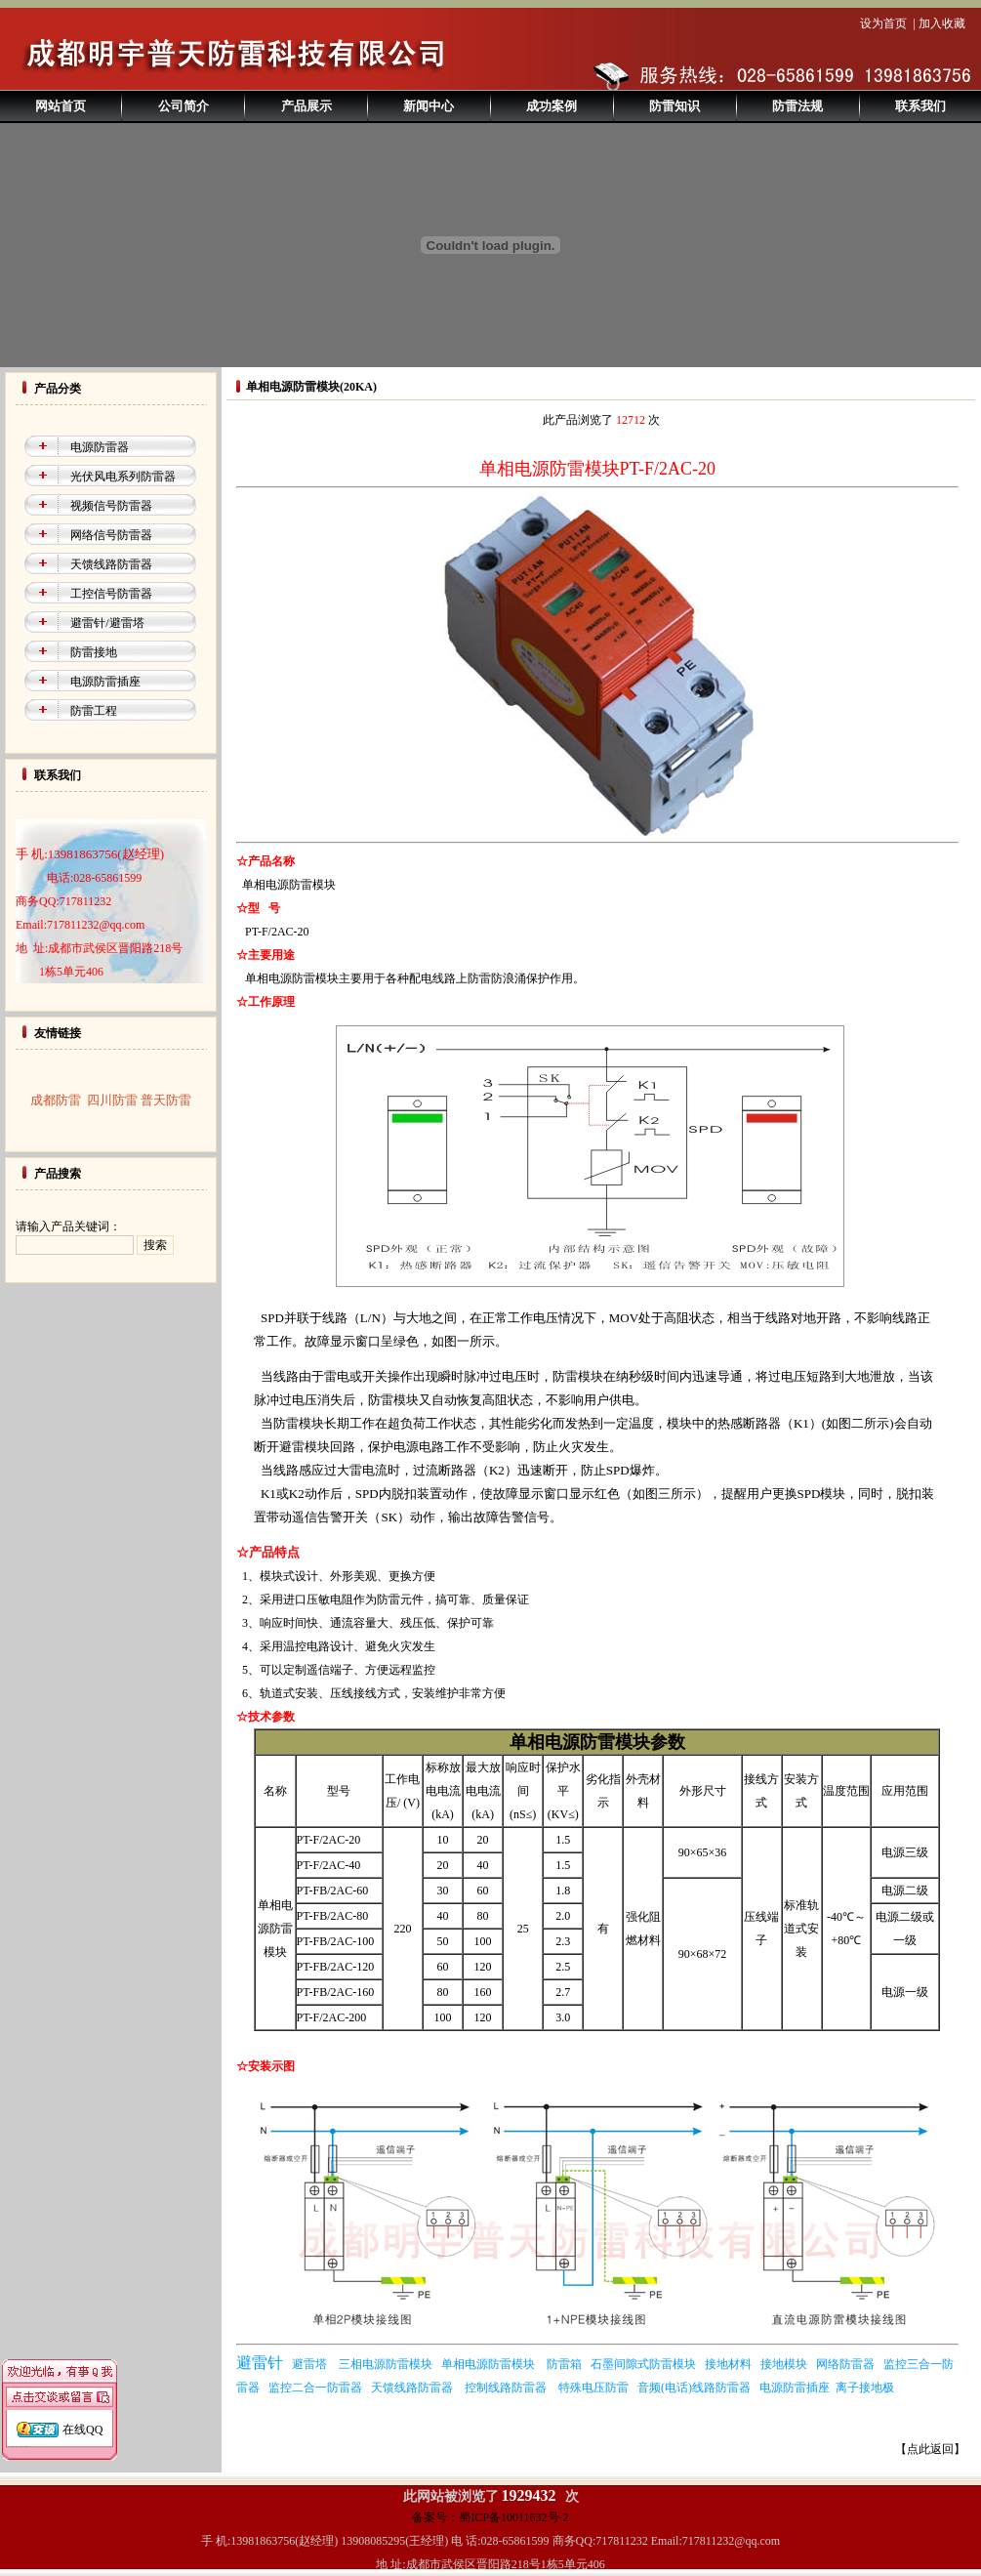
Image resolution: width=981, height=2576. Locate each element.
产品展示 (306, 106)
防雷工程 (93, 711)
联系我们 (920, 106)
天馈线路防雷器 (111, 564)
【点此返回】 (930, 2449)
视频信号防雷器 (111, 506)
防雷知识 (674, 106)
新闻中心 (428, 106)
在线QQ (82, 2409)
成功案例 (551, 106)
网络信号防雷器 (111, 535)
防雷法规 (797, 106)
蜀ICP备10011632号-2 (513, 2517)
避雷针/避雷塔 (106, 623)
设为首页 (883, 23)
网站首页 (60, 106)
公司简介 (183, 106)
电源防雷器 (99, 447)
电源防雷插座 (105, 681)
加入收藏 (942, 23)
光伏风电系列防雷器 (123, 476)
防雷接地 (93, 652)
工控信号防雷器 (111, 594)
